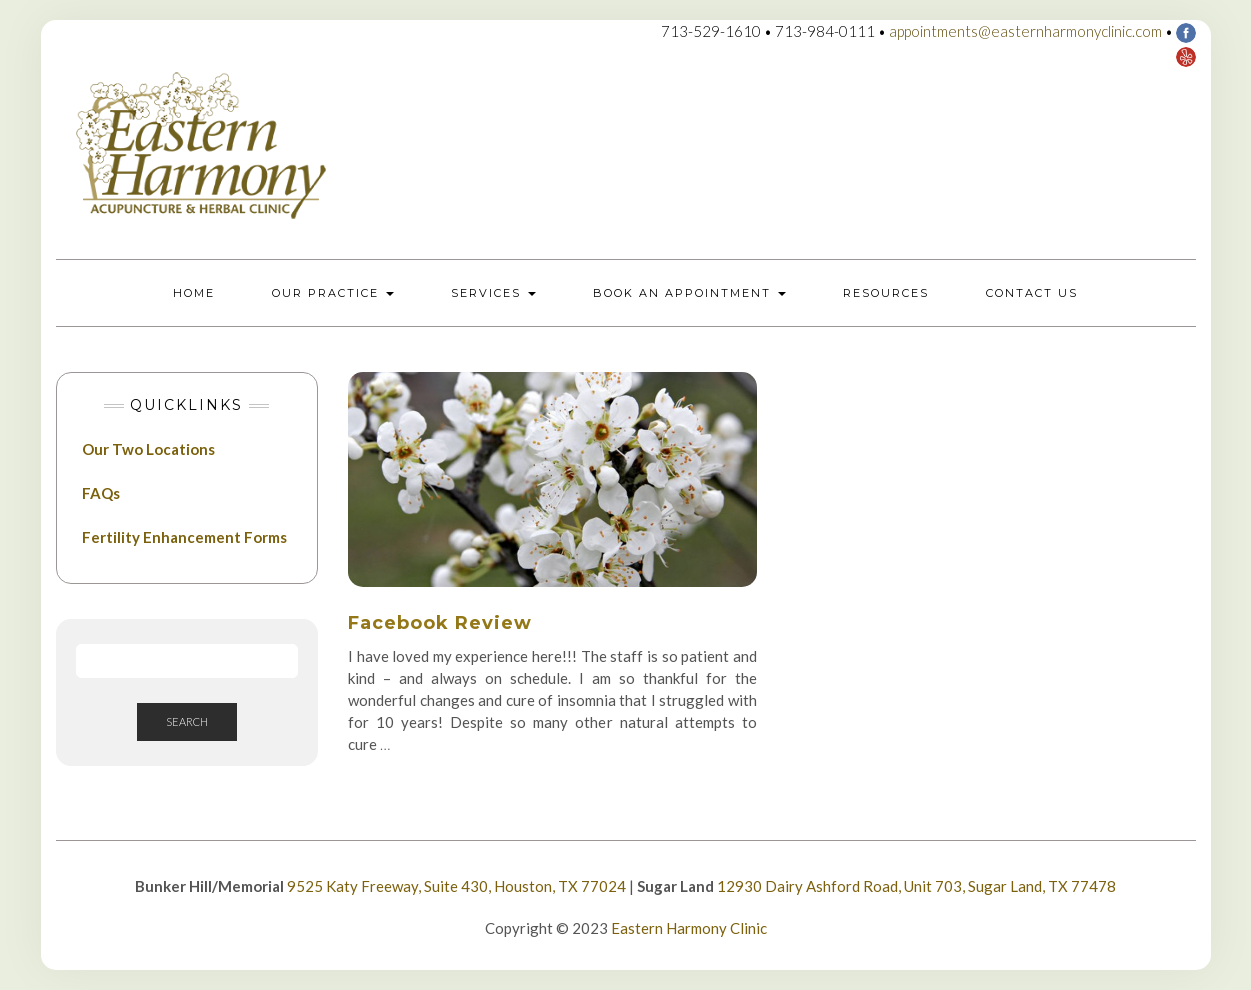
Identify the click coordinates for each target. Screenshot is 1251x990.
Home (194, 293)
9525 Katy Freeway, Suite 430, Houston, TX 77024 (456, 886)
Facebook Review (440, 623)
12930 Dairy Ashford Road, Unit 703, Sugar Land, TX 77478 (916, 886)
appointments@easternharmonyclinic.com (1025, 31)
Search (187, 721)
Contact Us (1032, 293)
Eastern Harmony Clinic (689, 928)
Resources (886, 293)
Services (493, 293)
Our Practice (333, 293)
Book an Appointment (689, 293)
